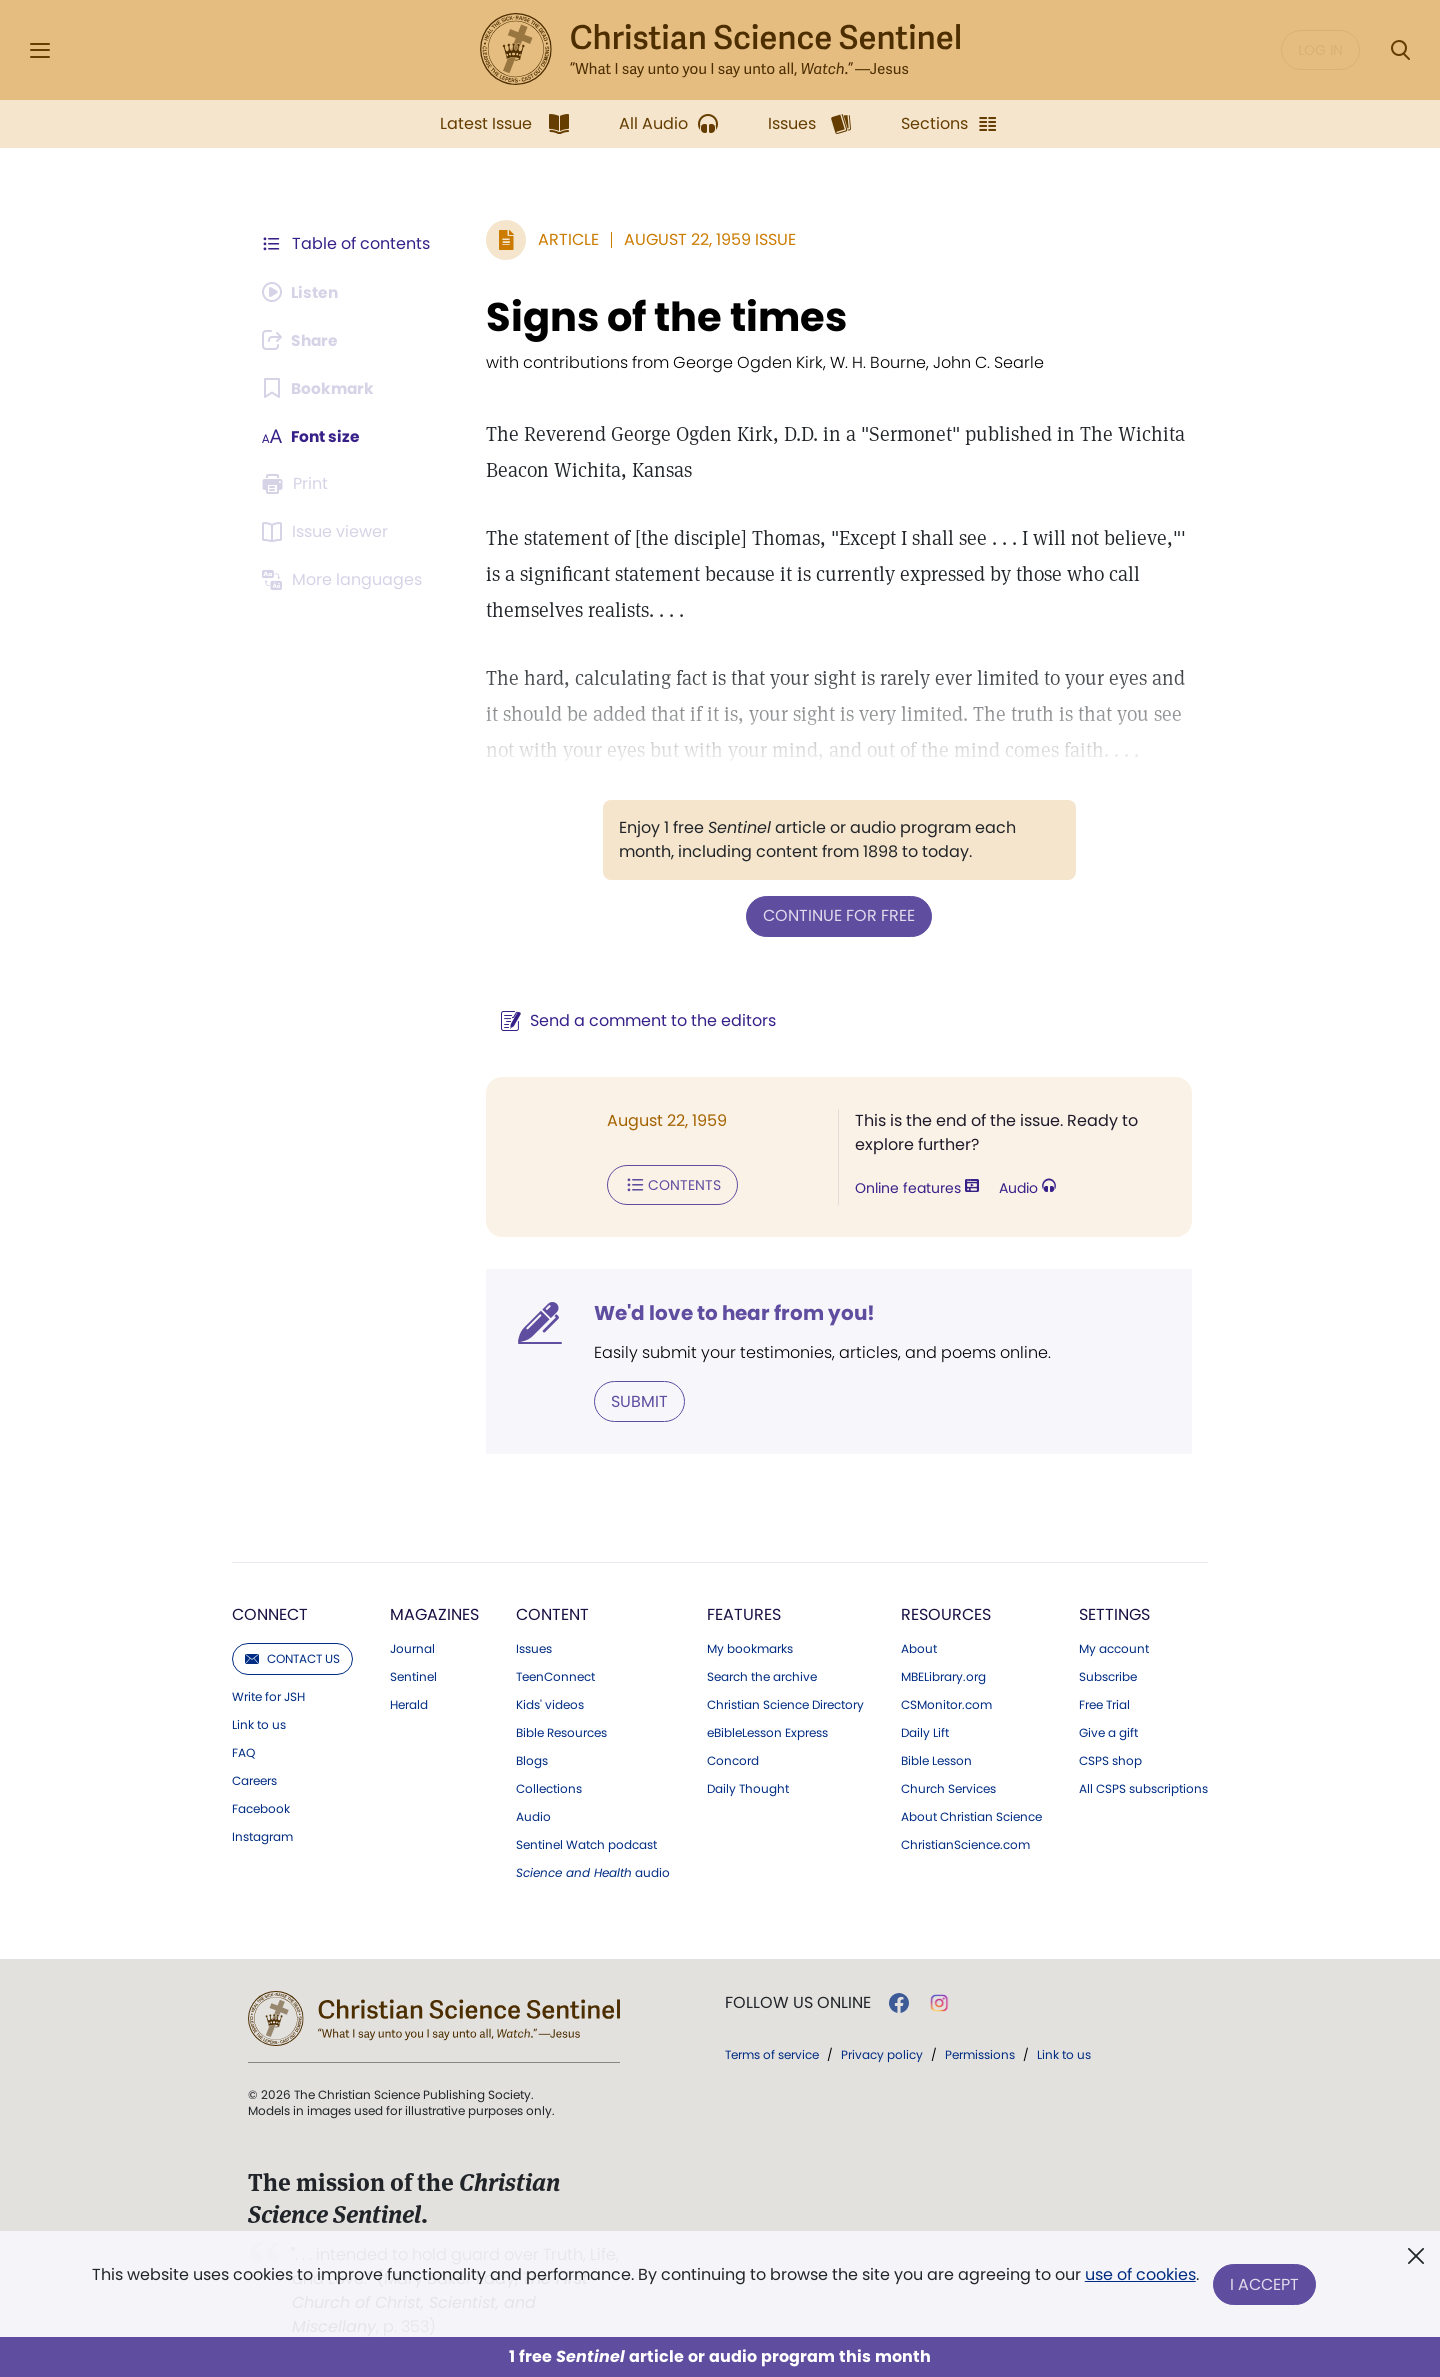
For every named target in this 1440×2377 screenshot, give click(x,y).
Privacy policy (882, 2052)
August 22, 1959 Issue (706, 239)
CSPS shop (1110, 1759)
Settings (1114, 1612)
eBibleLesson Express (767, 1731)
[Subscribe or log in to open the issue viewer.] (328, 532)
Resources (946, 1612)
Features (744, 1612)
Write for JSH (268, 1695)
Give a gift (1108, 1731)
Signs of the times (662, 317)
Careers (254, 1779)
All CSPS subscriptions (1143, 1787)
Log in (1320, 50)
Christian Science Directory (785, 1703)
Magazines (434, 1612)
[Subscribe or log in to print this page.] (298, 484)
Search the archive (762, 1675)
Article (564, 239)
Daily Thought (748, 1787)
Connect (270, 1612)
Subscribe (1108, 1675)
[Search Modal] (1400, 50)
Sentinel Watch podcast (586, 1843)
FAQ (243, 1751)
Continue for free (837, 915)
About (919, 1647)
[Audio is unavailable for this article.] (302, 292)
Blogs (532, 1759)
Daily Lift (925, 1731)
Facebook (261, 1807)
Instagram (262, 1835)
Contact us (292, 1656)
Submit (635, 1399)
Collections (549, 1787)
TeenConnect (555, 1675)
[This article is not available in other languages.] (345, 580)
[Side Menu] (40, 50)
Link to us (259, 1723)
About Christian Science (971, 1815)
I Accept (1265, 2284)
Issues (534, 1647)
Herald (409, 1703)
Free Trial (1104, 1703)
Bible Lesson (936, 1759)
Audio (1025, 1188)
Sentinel (413, 1675)
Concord (733, 1759)
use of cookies (1139, 2276)
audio (593, 1871)
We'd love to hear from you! (730, 1312)
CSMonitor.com (946, 1703)
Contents (668, 1184)
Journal (412, 1647)
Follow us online (798, 2001)
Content (552, 1612)
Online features (915, 1188)
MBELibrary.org (943, 1675)
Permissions (980, 2052)
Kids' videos (550, 1703)
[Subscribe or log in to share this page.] (303, 340)
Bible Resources (561, 1731)
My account (1114, 1647)
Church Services (948, 1787)
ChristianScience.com (965, 1843)
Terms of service (772, 2052)
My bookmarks (750, 1647)
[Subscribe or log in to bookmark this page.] (319, 388)
